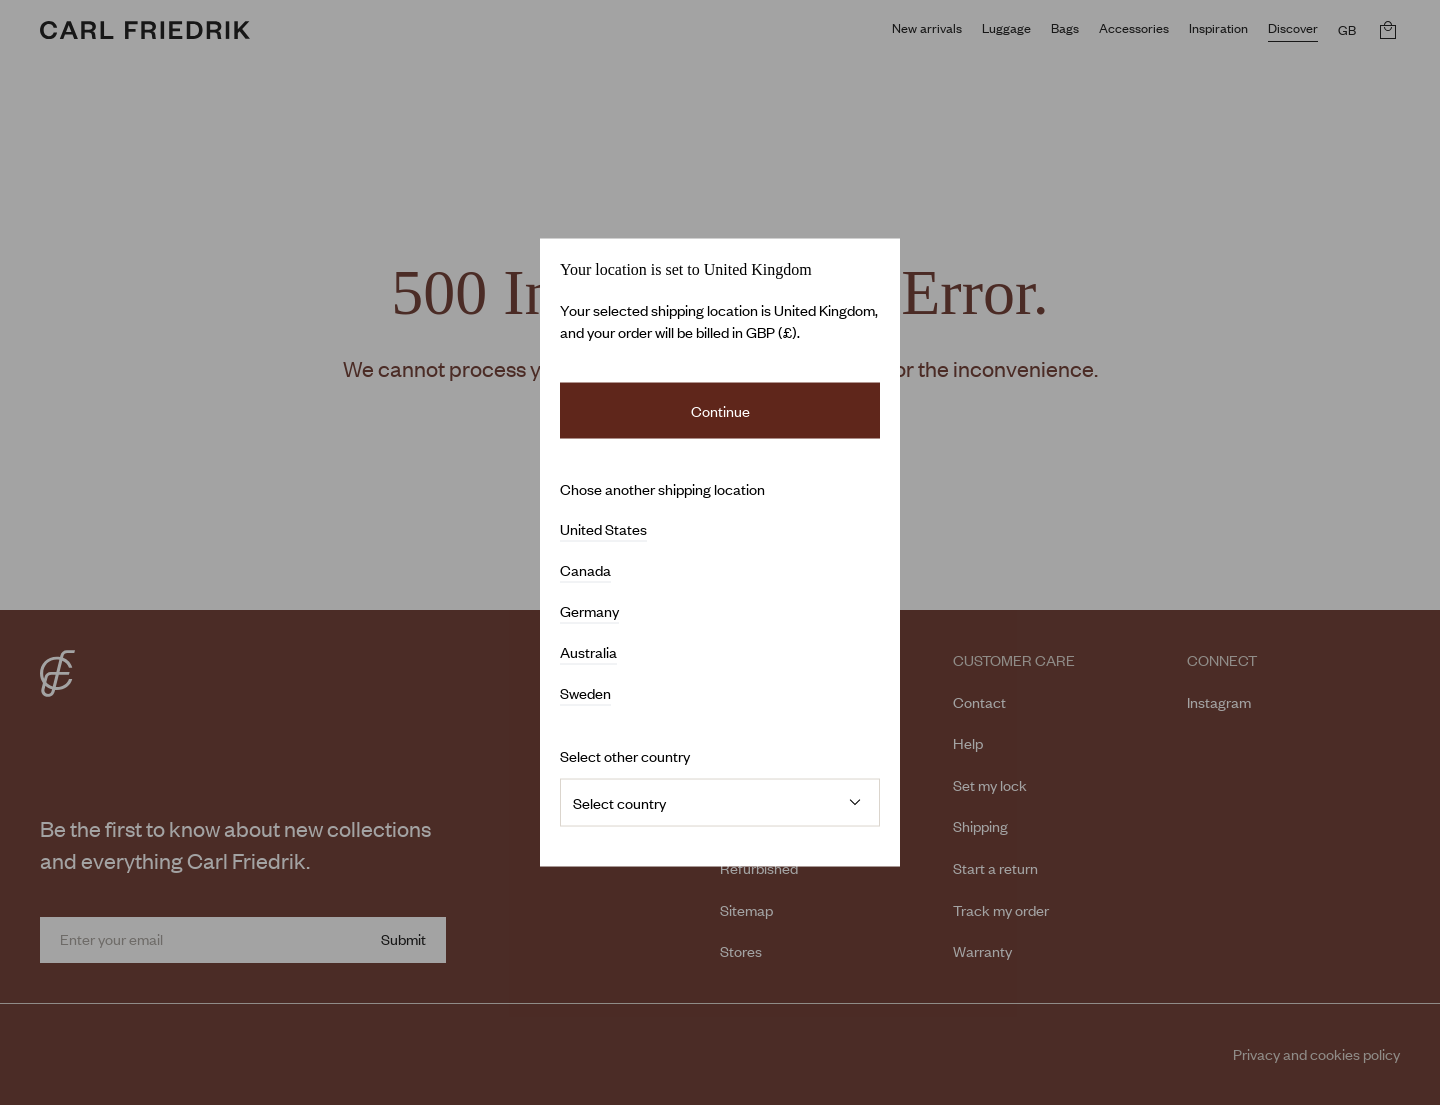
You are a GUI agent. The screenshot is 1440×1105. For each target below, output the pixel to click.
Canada (585, 570)
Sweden (585, 693)
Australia (588, 652)
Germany (589, 611)
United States (603, 529)
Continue (720, 411)
